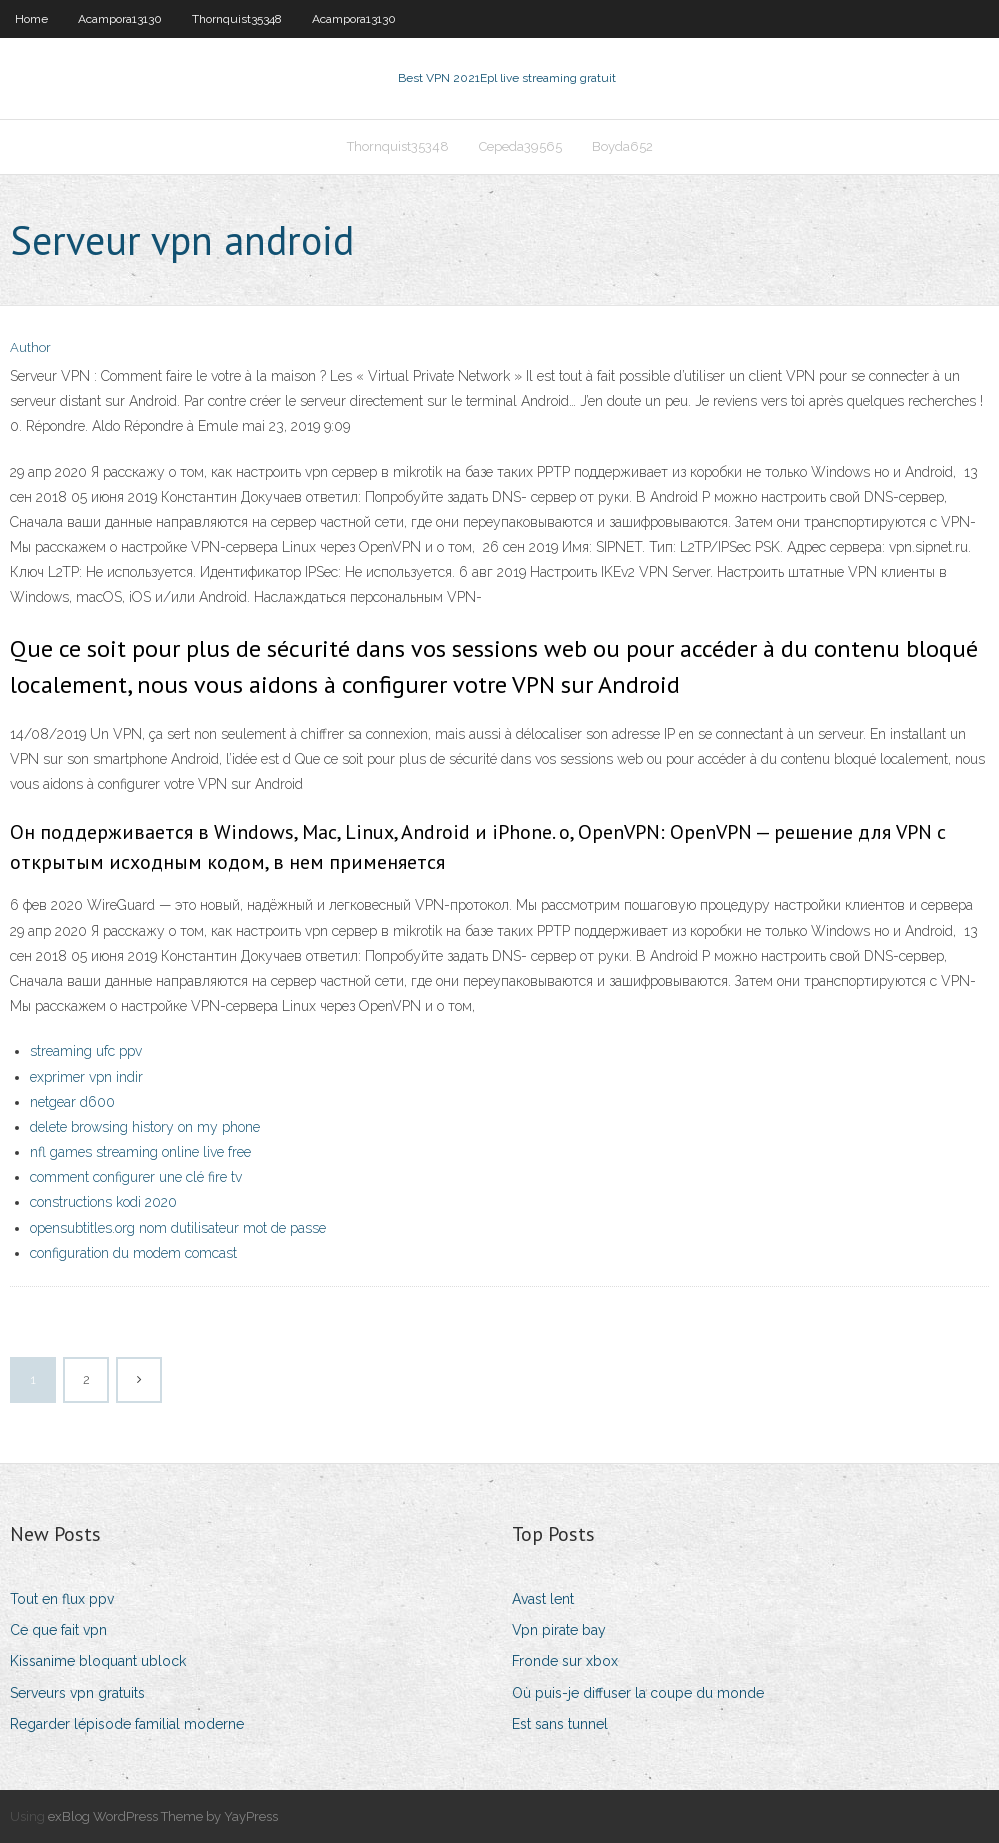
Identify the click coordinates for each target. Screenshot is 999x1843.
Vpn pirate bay (559, 1630)
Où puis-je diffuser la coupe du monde (638, 1693)
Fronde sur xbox (565, 1661)
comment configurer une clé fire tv (136, 1177)
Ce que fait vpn (58, 1630)
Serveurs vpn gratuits (77, 1693)
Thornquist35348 (237, 19)
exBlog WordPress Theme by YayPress (163, 1816)
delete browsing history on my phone (145, 1127)
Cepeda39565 (520, 146)
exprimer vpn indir (86, 1077)
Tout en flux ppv (62, 1599)
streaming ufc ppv (86, 1051)
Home (31, 19)
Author (30, 347)
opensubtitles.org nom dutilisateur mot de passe (178, 1228)
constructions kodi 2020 (103, 1202)
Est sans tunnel (560, 1724)
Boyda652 (622, 146)
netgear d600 (72, 1102)
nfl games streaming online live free (140, 1152)
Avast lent (543, 1599)
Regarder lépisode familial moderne (127, 1724)
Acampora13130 (120, 19)
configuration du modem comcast (133, 1253)
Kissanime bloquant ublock (98, 1661)
